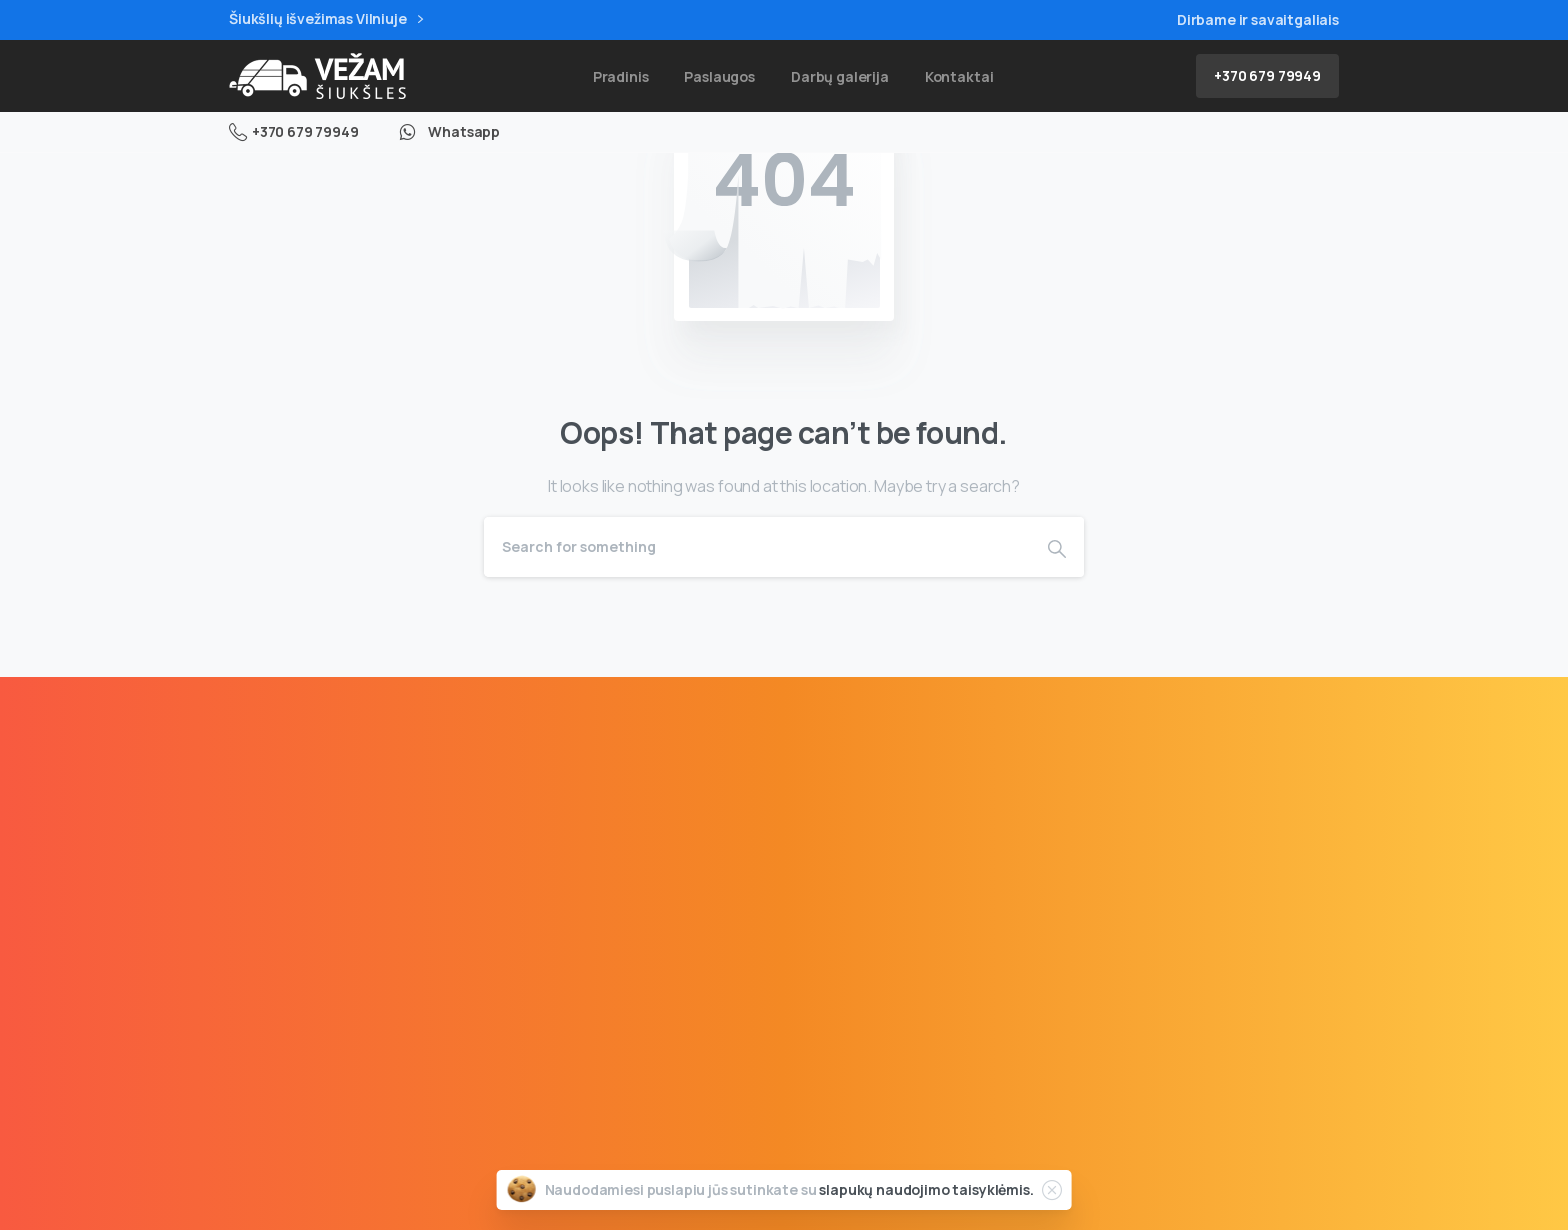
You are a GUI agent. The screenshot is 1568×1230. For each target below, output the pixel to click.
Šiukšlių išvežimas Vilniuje (325, 19)
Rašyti (918, 1060)
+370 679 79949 (294, 132)
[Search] (757, 547)
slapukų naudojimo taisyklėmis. (926, 1189)
